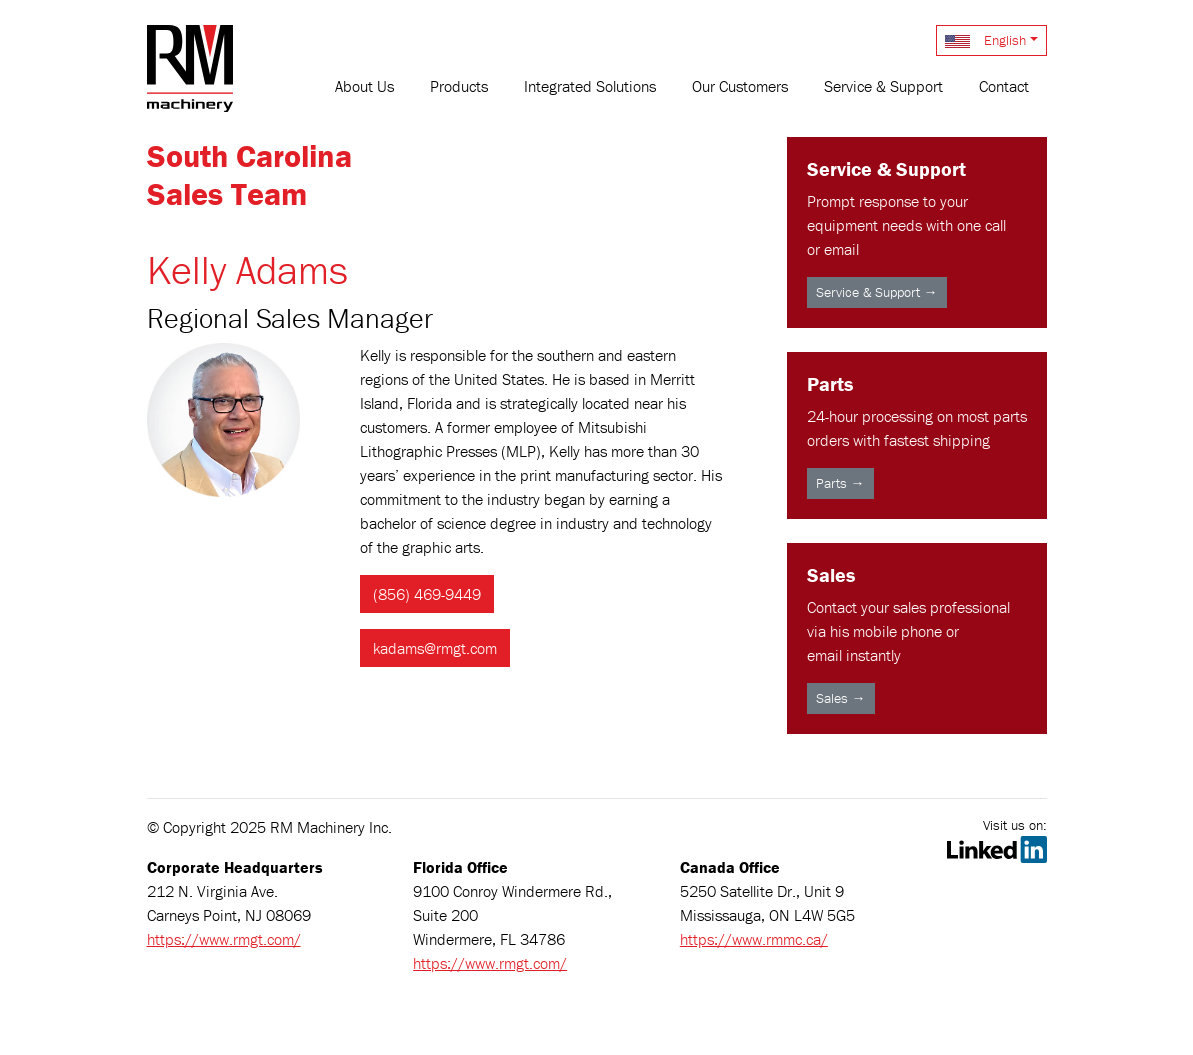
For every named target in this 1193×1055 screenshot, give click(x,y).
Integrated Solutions (590, 86)
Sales (831, 574)
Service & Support (883, 86)
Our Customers (740, 86)
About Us (364, 86)
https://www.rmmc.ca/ (754, 939)
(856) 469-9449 (427, 594)
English (985, 40)
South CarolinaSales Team (249, 174)
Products (459, 86)
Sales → (841, 698)
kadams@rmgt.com (435, 648)
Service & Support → (877, 292)
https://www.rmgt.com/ (224, 939)
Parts (830, 383)
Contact (1004, 86)
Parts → (840, 483)
